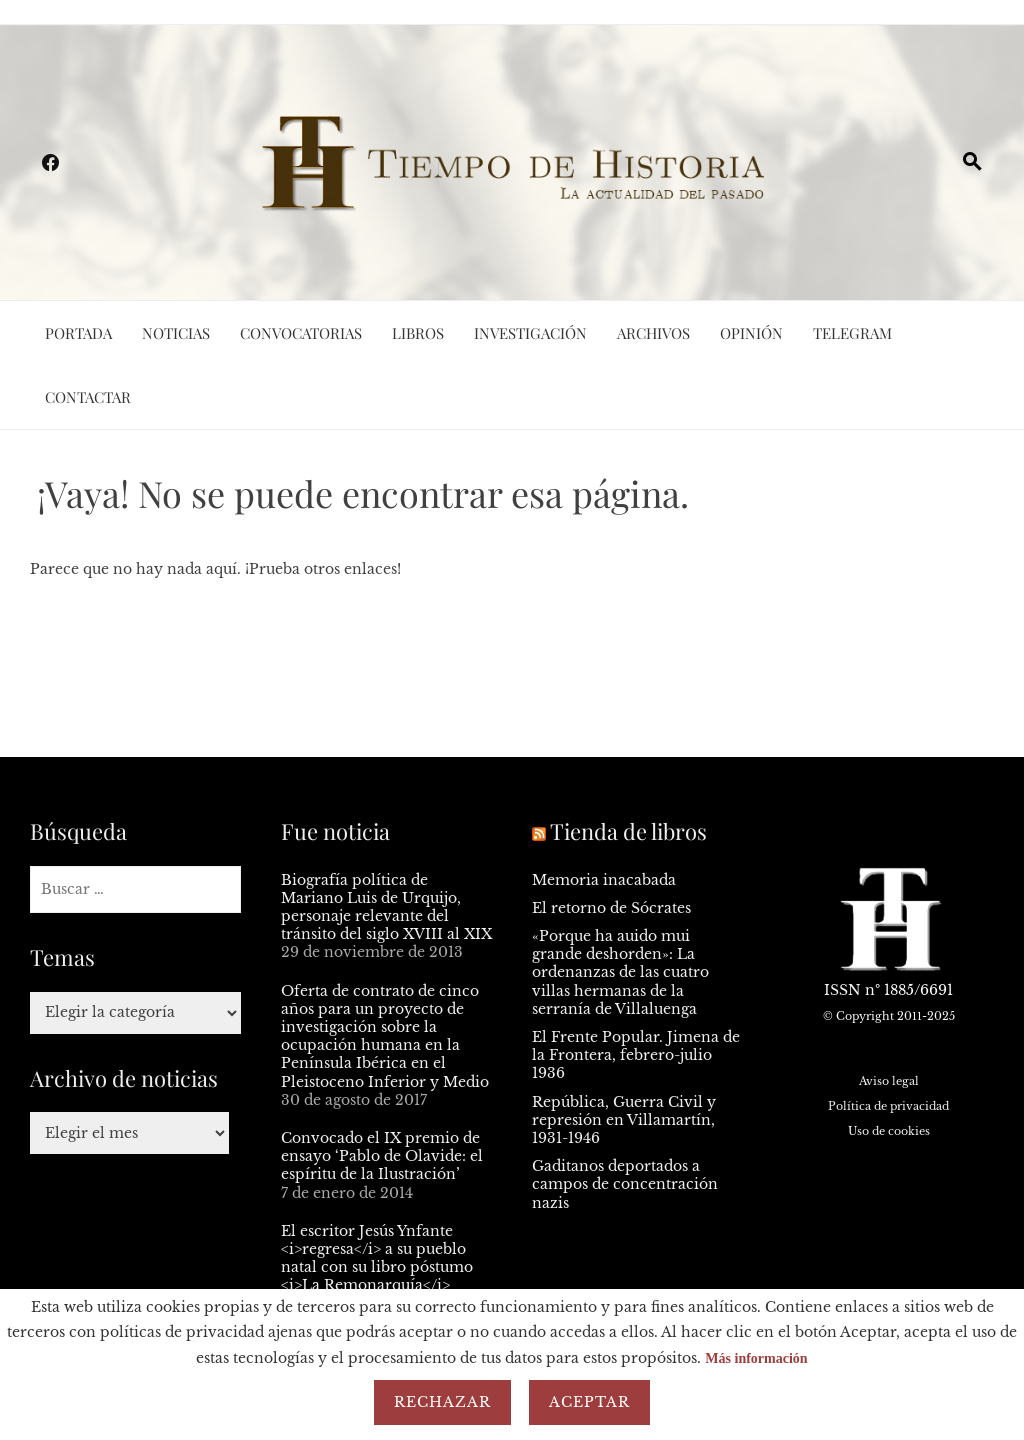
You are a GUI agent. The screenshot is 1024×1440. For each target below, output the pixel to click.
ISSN (842, 990)
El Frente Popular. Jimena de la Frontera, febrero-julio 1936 (636, 1055)
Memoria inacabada (604, 880)
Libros (418, 333)
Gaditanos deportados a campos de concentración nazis (625, 1184)
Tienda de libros (628, 831)
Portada (78, 333)
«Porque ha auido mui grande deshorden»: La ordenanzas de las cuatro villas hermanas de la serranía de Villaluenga (620, 972)
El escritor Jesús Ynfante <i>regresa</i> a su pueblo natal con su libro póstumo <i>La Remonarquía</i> (377, 1258)
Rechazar (442, 1402)
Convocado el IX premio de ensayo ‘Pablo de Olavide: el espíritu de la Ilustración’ (382, 1156)
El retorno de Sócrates (611, 908)
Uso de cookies (889, 1131)
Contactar (88, 397)
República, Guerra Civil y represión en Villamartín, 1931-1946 (624, 1120)
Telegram (852, 333)
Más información (756, 1358)
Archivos (653, 333)
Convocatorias (301, 333)
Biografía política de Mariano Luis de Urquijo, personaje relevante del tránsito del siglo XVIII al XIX (386, 907)
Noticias (176, 333)
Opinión (751, 333)
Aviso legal (889, 1081)
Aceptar (589, 1402)
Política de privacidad (888, 1106)
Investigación (530, 333)
